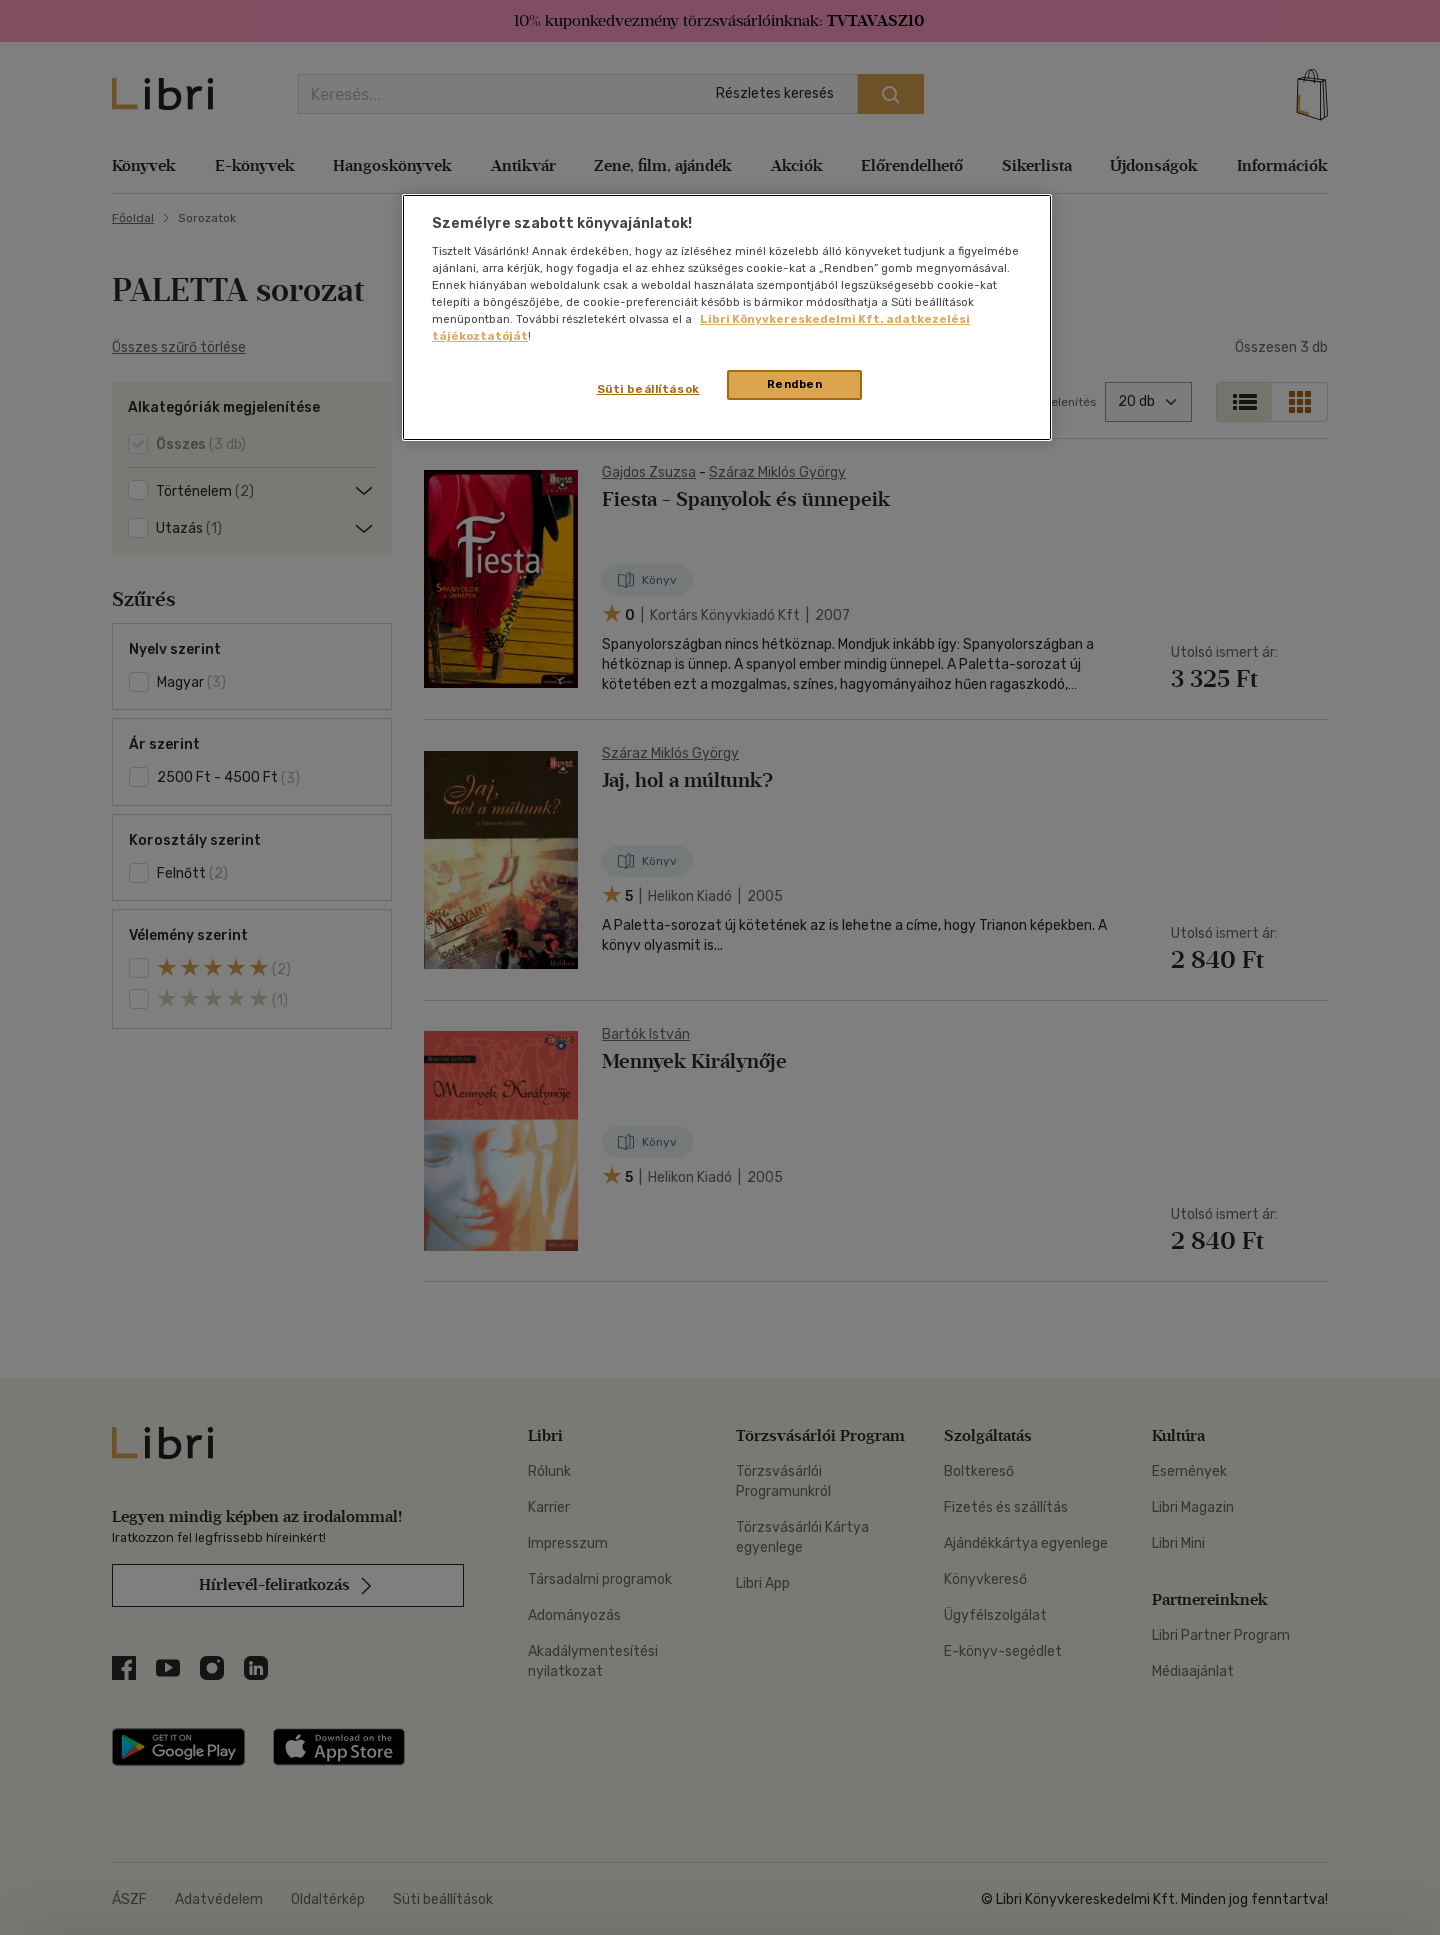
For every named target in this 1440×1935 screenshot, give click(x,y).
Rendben (795, 384)
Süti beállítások (648, 389)
